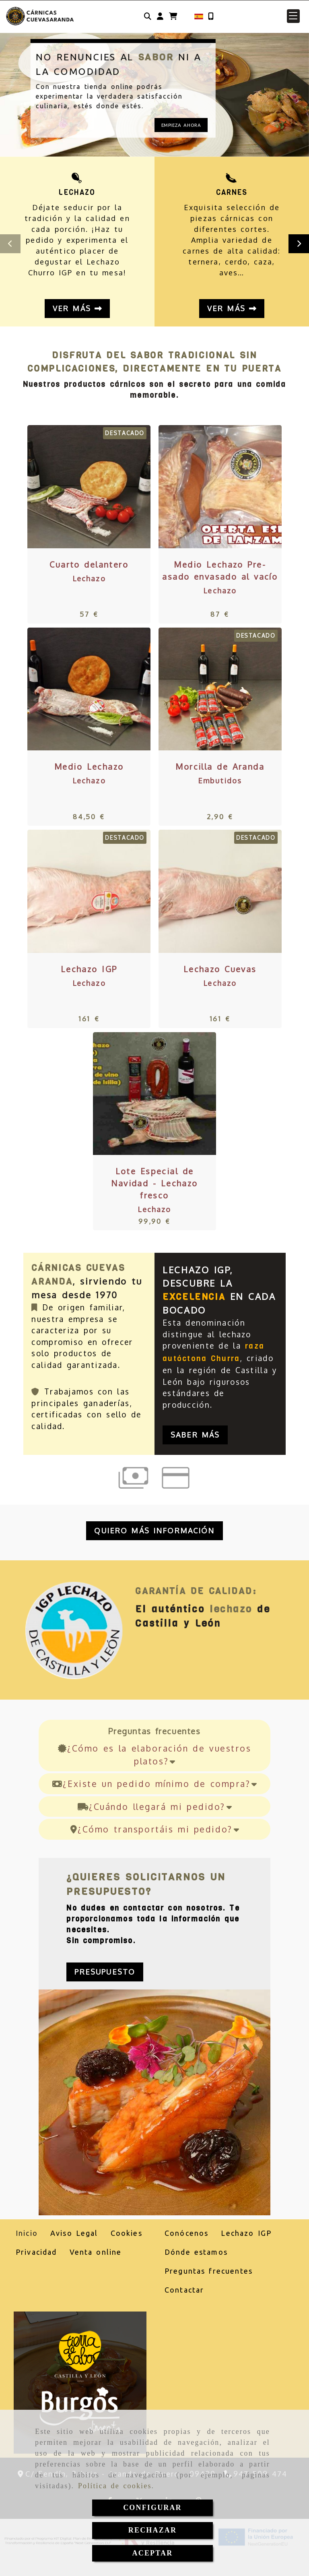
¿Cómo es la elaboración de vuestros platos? (154, 1754)
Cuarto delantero (88, 564)
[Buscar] (147, 16)
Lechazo (89, 578)
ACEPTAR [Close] (152, 2553)
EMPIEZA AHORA (181, 125)
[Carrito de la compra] (173, 16)
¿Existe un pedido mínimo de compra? (154, 1783)
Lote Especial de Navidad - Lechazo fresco (154, 1183)
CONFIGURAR (152, 2508)
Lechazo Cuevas (220, 969)
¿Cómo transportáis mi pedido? (154, 1829)
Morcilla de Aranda (219, 766)
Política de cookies (115, 2486)
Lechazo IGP (89, 969)
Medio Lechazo (89, 766)
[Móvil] (210, 16)
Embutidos (220, 780)
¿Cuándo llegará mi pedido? (155, 1806)
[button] (160, 16)
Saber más (195, 1434)
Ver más (77, 308)
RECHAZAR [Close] (152, 2530)
